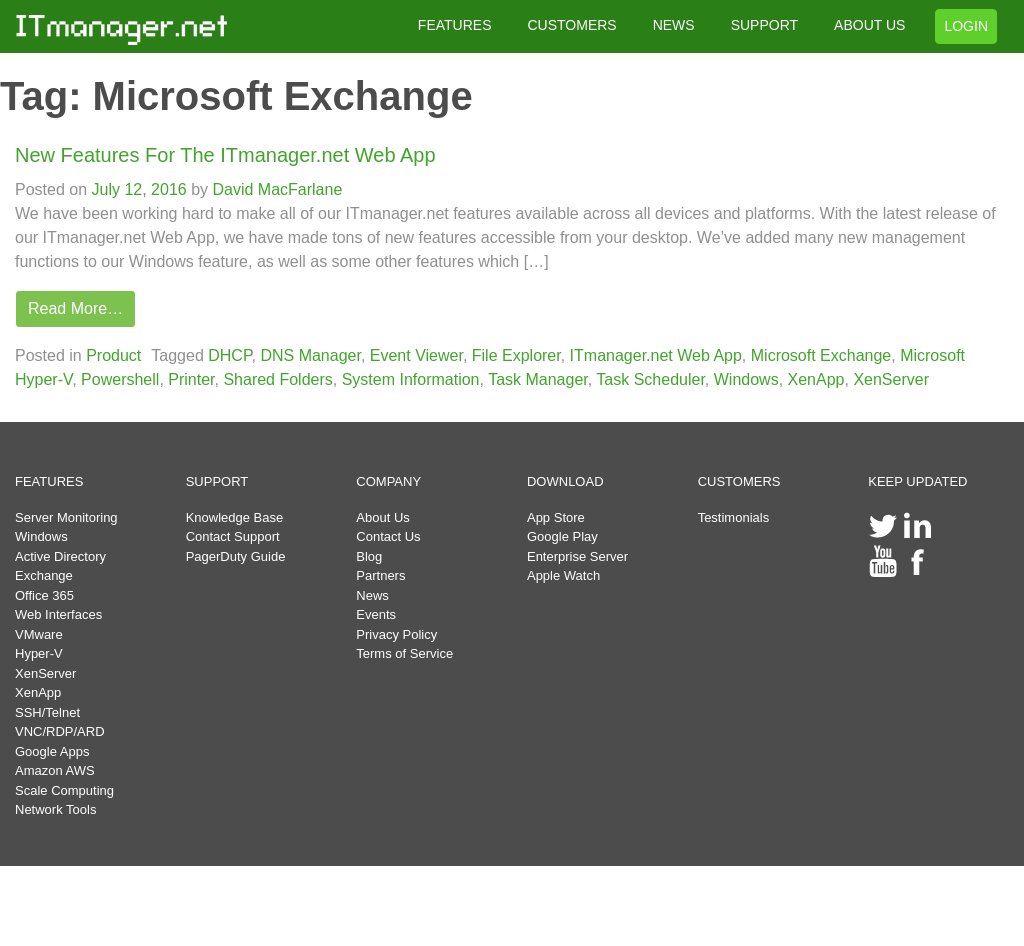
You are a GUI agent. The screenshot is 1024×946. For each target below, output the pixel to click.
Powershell (120, 379)
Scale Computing (64, 790)
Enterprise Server (577, 556)
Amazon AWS (55, 770)
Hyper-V (39, 653)
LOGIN (966, 26)
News (372, 595)
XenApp (816, 379)
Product (113, 355)
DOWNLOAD (565, 481)
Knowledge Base (235, 517)
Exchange (44, 575)
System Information (411, 379)
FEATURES (455, 25)
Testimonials (734, 517)
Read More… (75, 308)
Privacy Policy (396, 634)
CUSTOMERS (571, 25)
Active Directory (60, 556)
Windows (746, 379)
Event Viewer (416, 355)
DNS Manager (310, 355)
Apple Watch (563, 575)
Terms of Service (404, 653)
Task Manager (538, 379)
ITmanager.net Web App (656, 355)
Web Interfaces (58, 614)
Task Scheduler (650, 379)
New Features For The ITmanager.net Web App (225, 155)
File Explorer (516, 355)
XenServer (891, 379)
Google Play (562, 536)
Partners (380, 575)
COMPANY (388, 481)
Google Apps (52, 751)
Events (376, 614)
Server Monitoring (66, 517)
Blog (369, 556)
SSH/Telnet (47, 712)
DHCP (229, 355)
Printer (191, 379)
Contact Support (233, 536)
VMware (39, 634)
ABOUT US (869, 25)
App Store (556, 517)
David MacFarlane (275, 189)
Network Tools (55, 809)
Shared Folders (277, 379)
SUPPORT (764, 25)
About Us (382, 517)
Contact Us (388, 536)
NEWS (674, 25)
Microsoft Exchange (821, 355)
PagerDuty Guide (236, 556)
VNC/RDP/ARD (60, 731)
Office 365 (44, 595)
